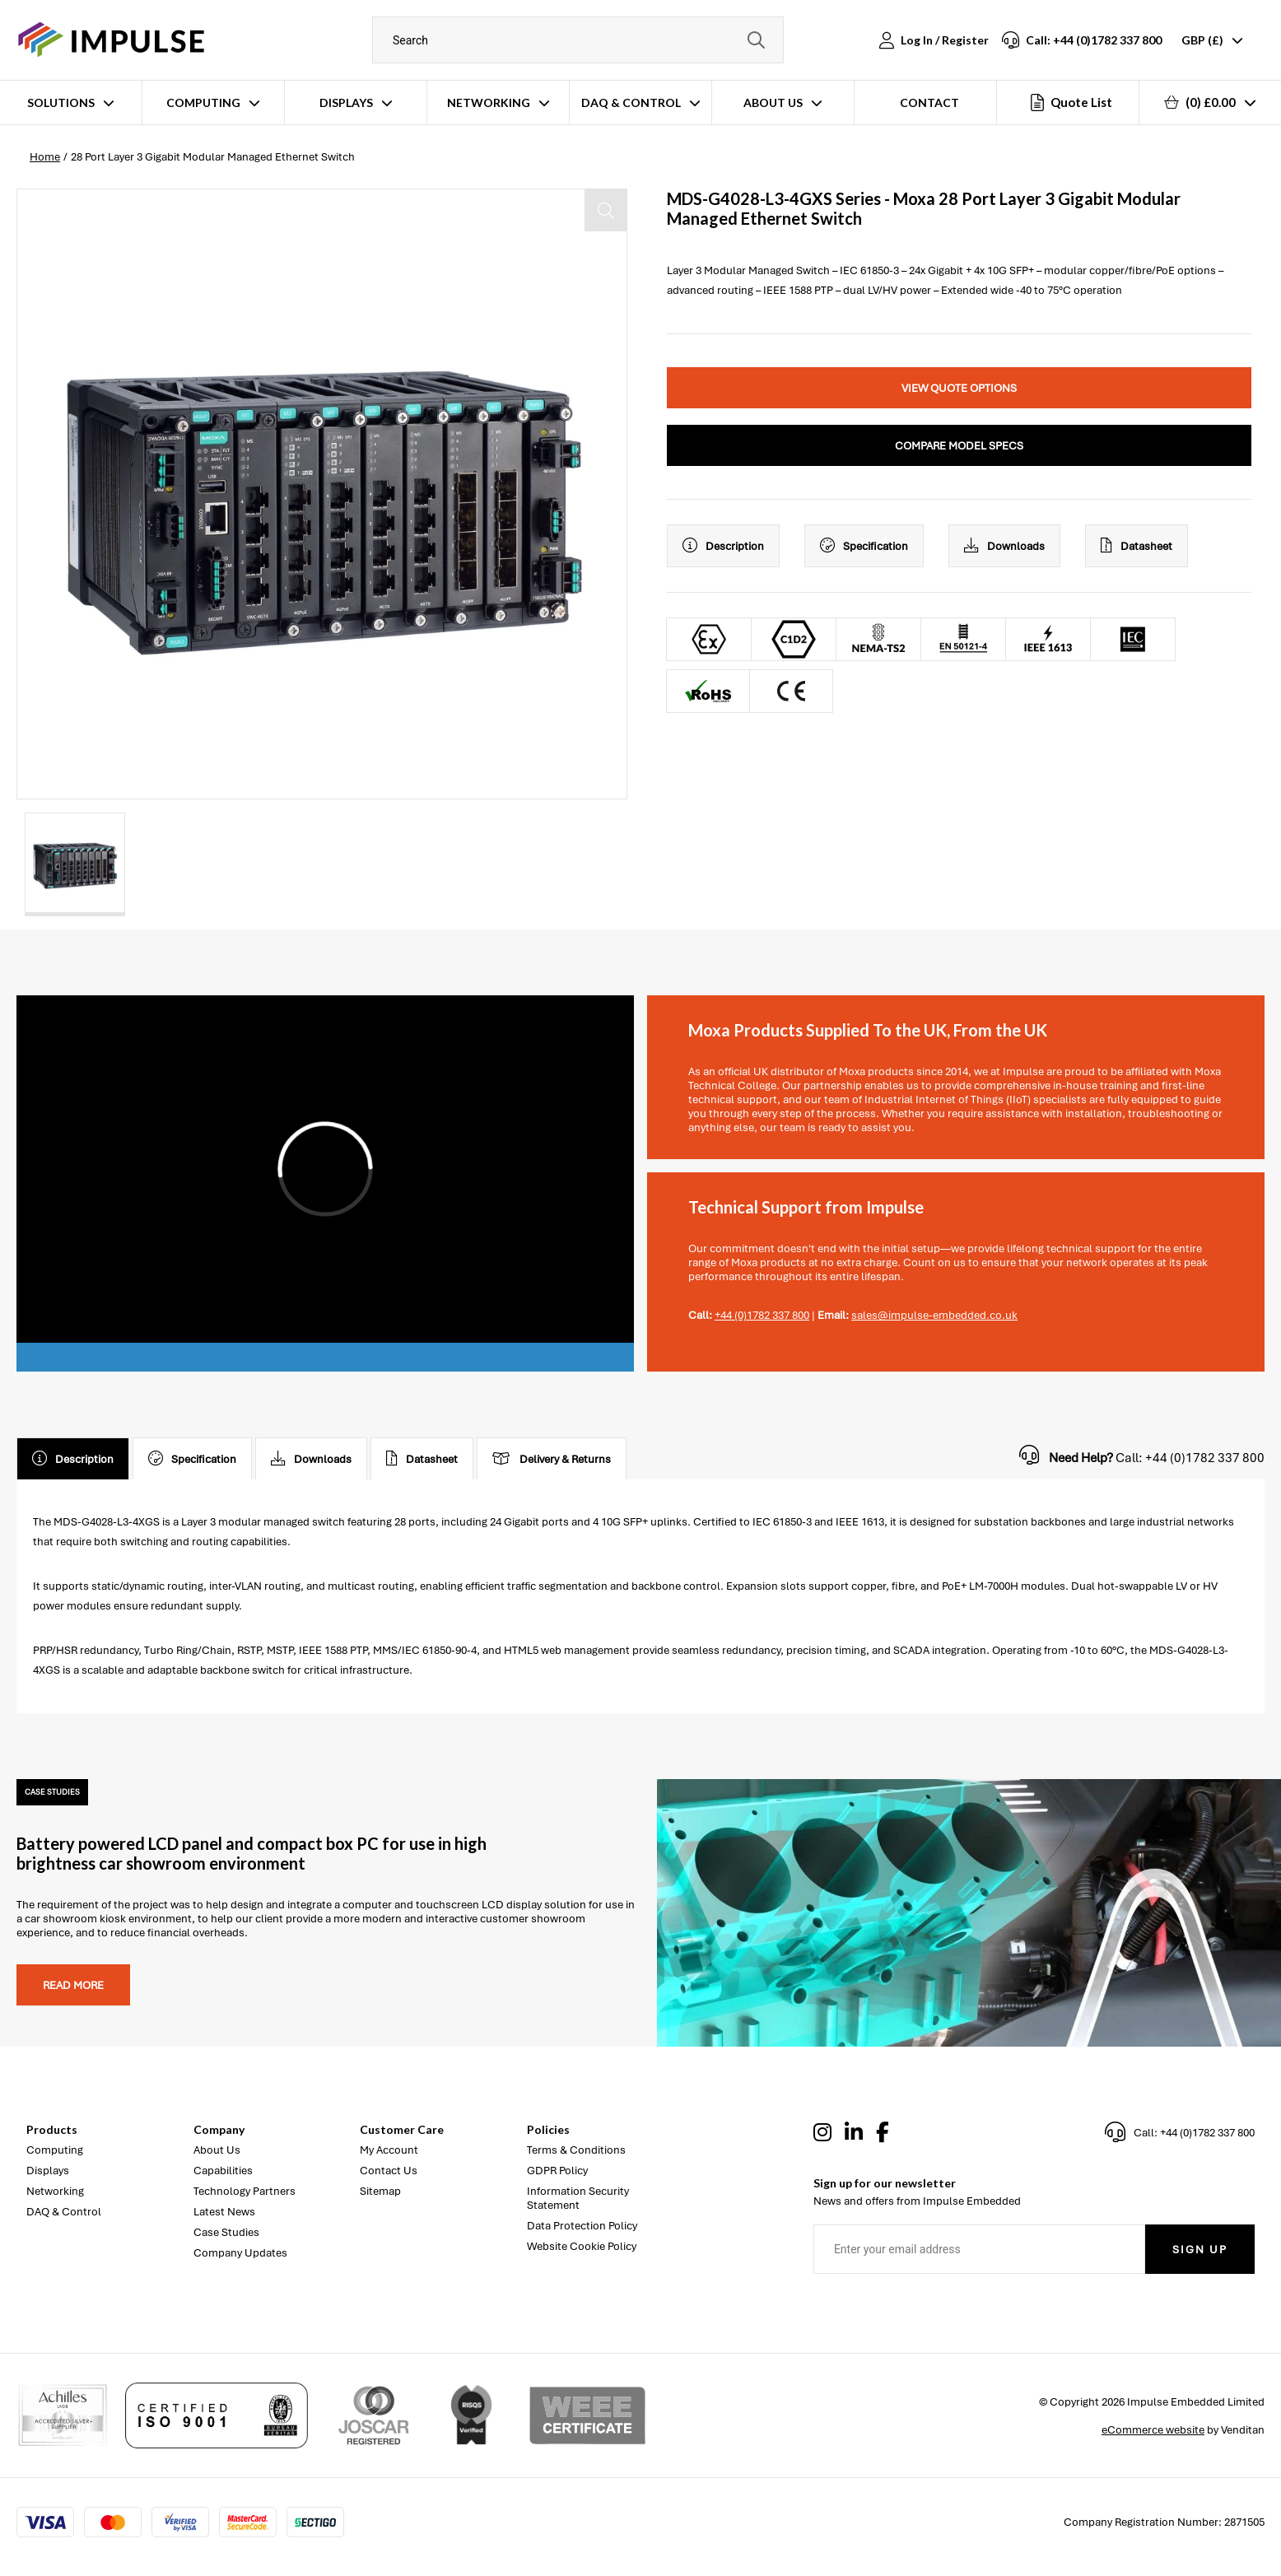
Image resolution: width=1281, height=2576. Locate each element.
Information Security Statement (578, 2198)
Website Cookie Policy (581, 2246)
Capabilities (223, 2171)
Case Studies (226, 2232)
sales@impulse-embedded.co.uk (934, 1315)
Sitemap (380, 2191)
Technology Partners (244, 2191)
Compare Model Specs (959, 446)
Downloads (1004, 545)
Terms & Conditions (576, 2150)
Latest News (224, 2212)
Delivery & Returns (551, 1458)
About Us (773, 102)
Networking (488, 102)
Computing (203, 102)
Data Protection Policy (582, 2226)
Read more (73, 1985)
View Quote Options (959, 388)
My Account (389, 2150)
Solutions (61, 102)
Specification (864, 545)
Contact (929, 102)
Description (723, 545)
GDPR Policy (557, 2171)
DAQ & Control (631, 102)
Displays (346, 102)
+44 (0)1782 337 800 (762, 1315)
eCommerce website (1153, 2430)
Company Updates (240, 2253)
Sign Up (1199, 2250)
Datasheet (1136, 545)
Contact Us (388, 2171)
